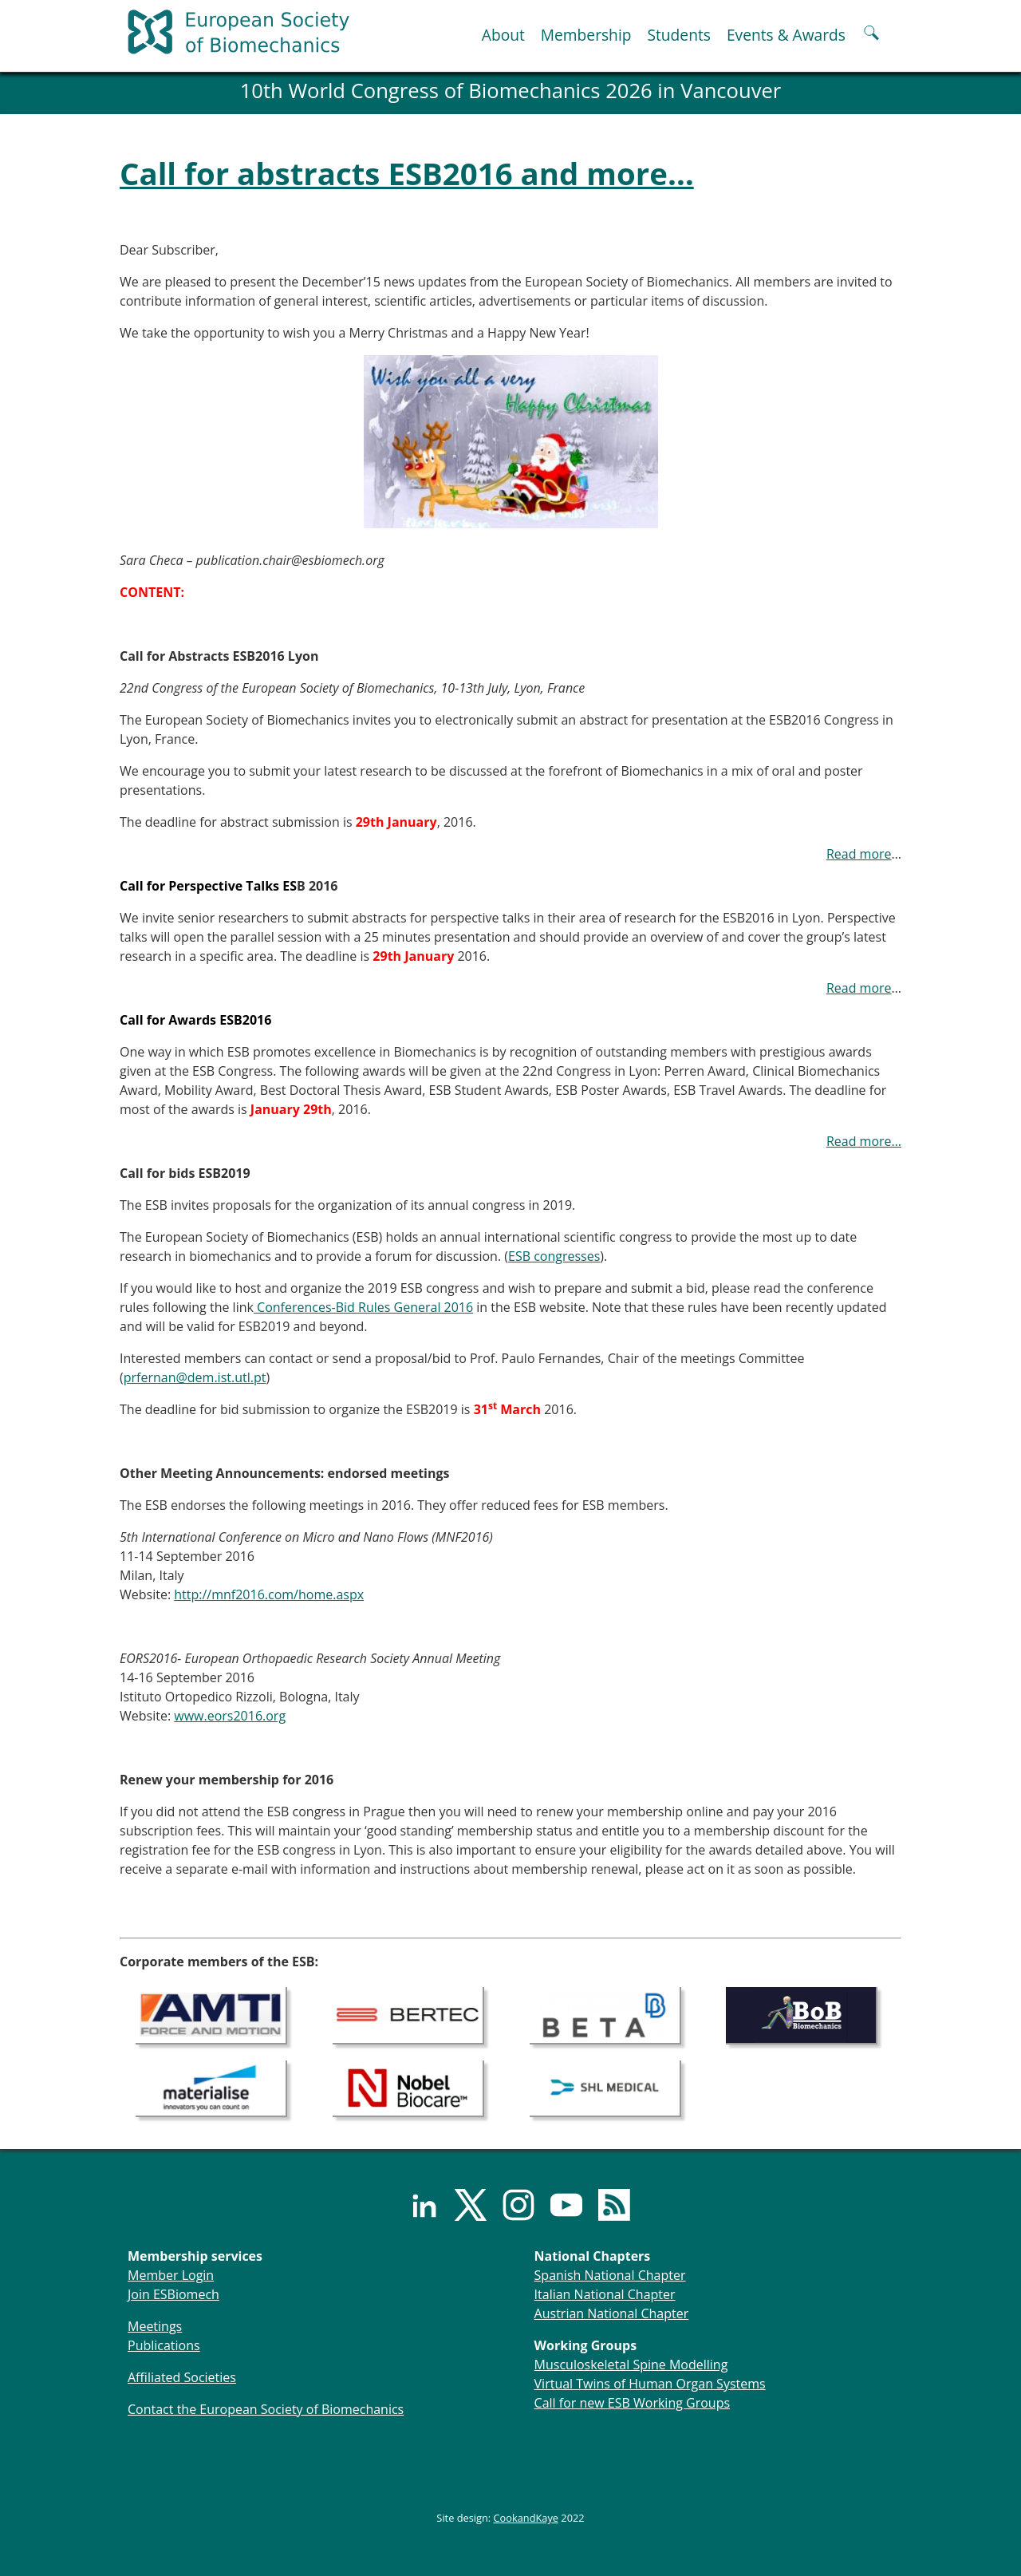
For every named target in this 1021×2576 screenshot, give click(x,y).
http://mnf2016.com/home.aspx (269, 1594)
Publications (164, 2345)
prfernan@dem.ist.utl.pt (195, 1377)
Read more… (863, 1141)
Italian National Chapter (605, 2294)
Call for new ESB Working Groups (632, 2403)
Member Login (171, 2275)
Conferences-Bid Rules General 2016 (363, 1307)
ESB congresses (554, 1256)
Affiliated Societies (182, 2377)
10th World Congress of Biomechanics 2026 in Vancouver (511, 91)
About (503, 34)
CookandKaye (526, 2518)
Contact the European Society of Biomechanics (266, 2409)
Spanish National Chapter (610, 2275)
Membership (586, 34)
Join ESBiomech (173, 2294)
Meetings (155, 2326)
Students (678, 34)
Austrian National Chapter (611, 2313)
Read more (859, 854)
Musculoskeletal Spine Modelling (631, 2364)
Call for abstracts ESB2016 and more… (407, 173)
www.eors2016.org (230, 1716)
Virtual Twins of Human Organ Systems (650, 2383)
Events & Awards (786, 34)
